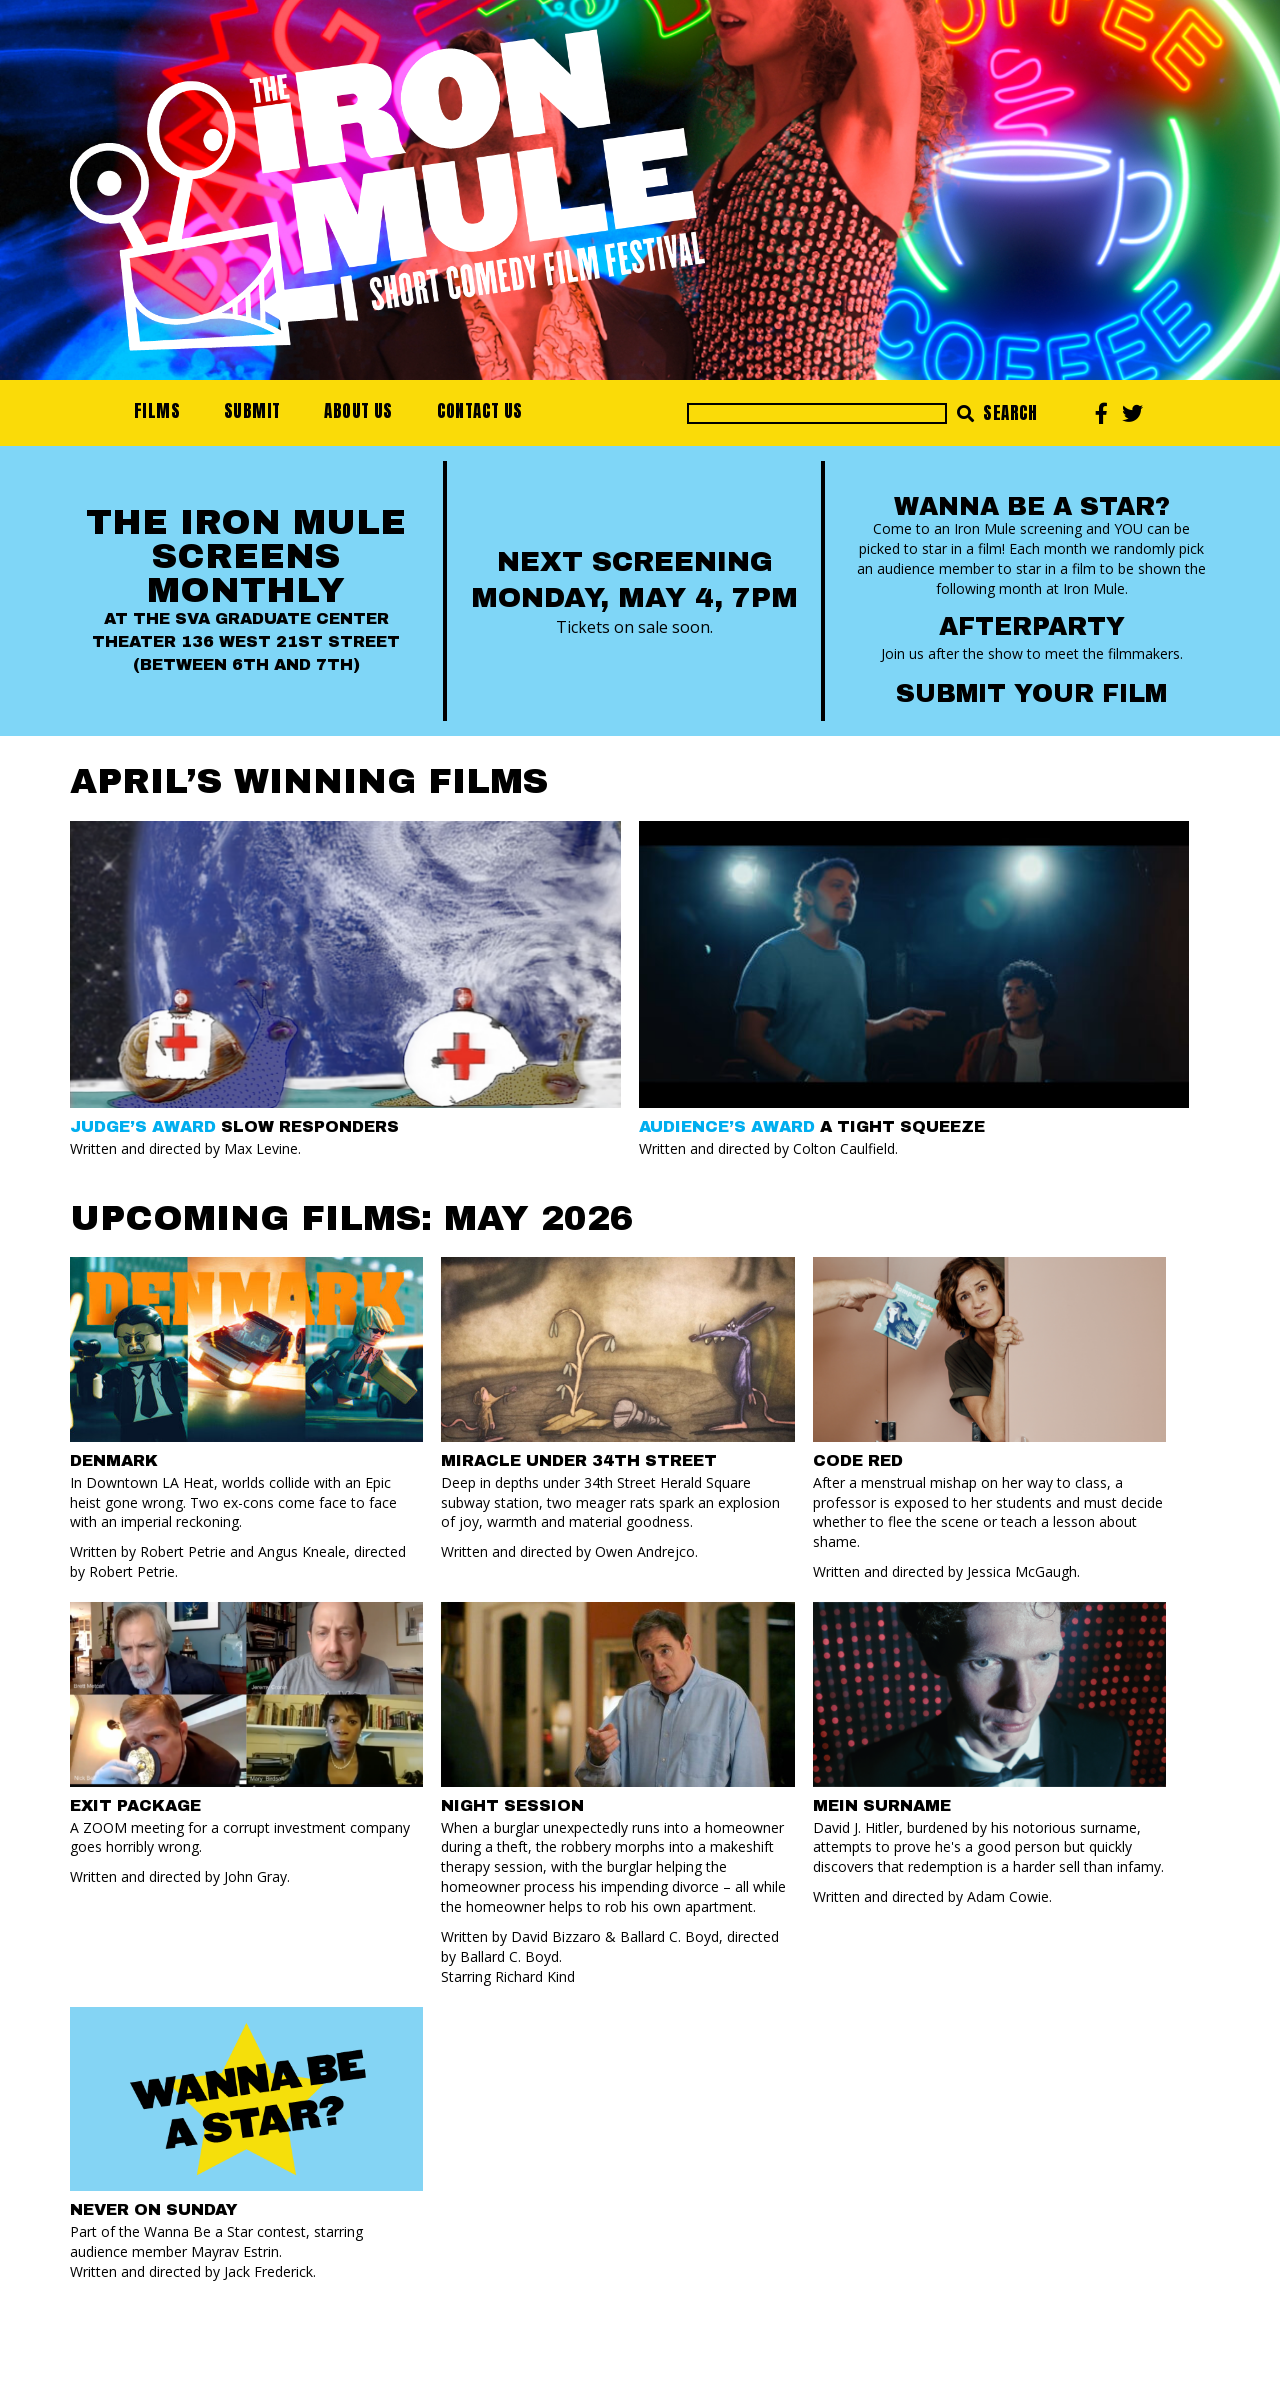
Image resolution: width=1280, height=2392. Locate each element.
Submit (252, 411)
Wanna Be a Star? (1032, 506)
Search (997, 413)
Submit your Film (1031, 693)
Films (157, 411)
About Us (358, 411)
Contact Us (480, 411)
